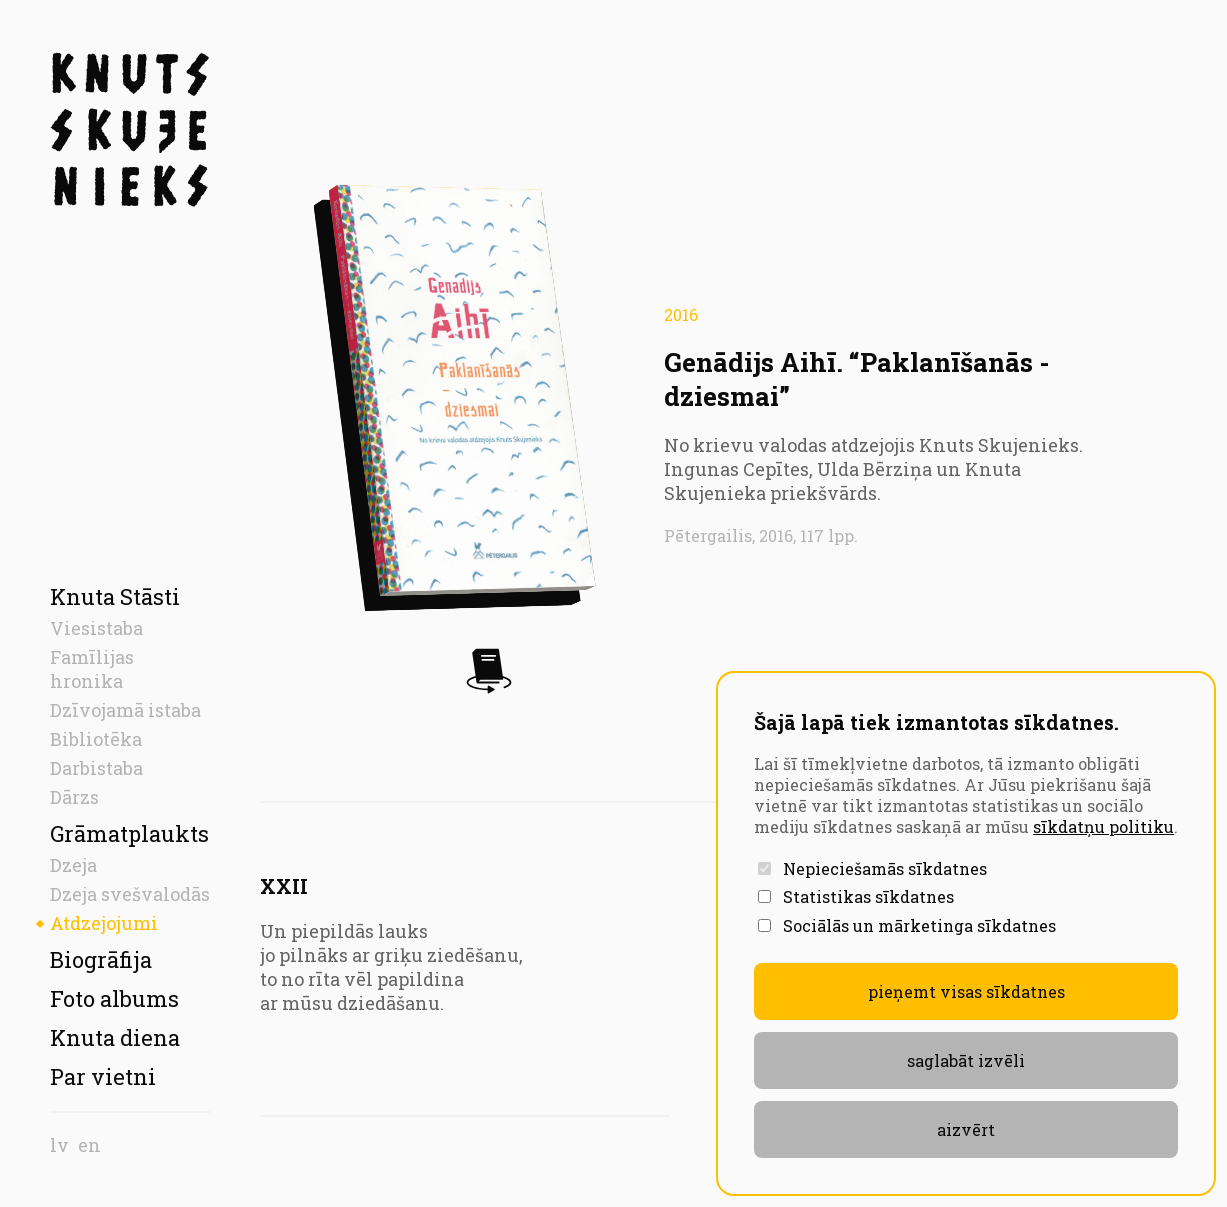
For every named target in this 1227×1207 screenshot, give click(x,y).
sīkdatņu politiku (1103, 826)
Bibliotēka (96, 739)
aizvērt (966, 1129)
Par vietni (103, 1076)
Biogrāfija (101, 959)
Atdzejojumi (104, 923)
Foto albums (114, 998)
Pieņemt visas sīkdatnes (966, 991)
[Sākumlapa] (130, 130)
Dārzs (74, 797)
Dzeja (73, 865)
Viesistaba (96, 628)
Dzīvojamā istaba (125, 710)
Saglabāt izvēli (966, 1060)
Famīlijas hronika (92, 669)
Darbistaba (96, 768)
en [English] (89, 1145)
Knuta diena (115, 1037)
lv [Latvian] (59, 1145)
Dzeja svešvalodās (130, 894)
